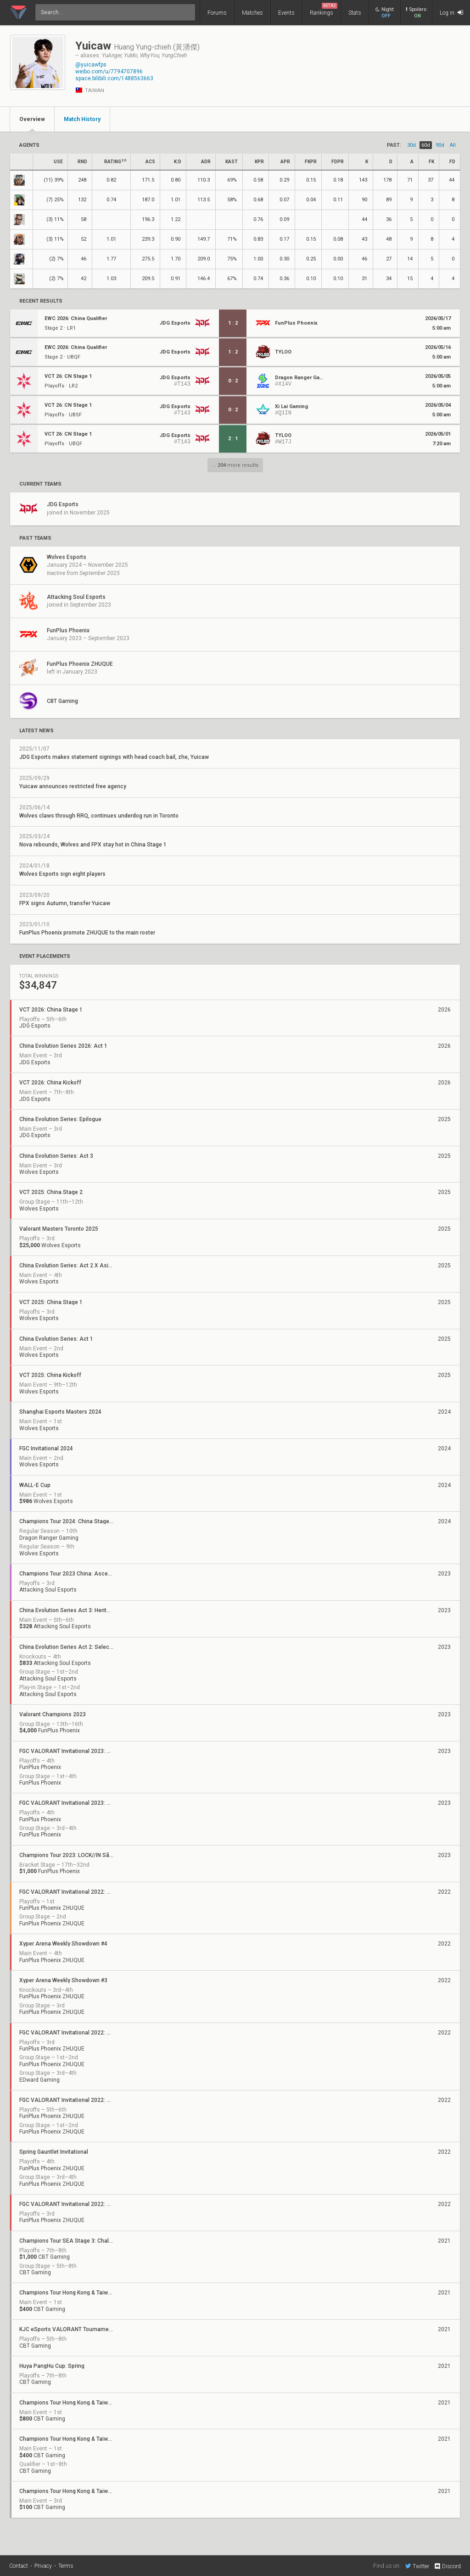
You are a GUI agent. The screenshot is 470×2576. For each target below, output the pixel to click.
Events (286, 13)
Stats (354, 13)
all (453, 145)
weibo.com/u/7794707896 (109, 71)
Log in (451, 12)
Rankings (323, 9)
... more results (235, 465)
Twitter (417, 2566)
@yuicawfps (90, 64)
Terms (65, 2566)
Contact (18, 2566)
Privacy (43, 2566)
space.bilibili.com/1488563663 (114, 78)
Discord (447, 2566)
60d (425, 145)
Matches (252, 13)
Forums (217, 13)
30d (411, 145)
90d (440, 145)
